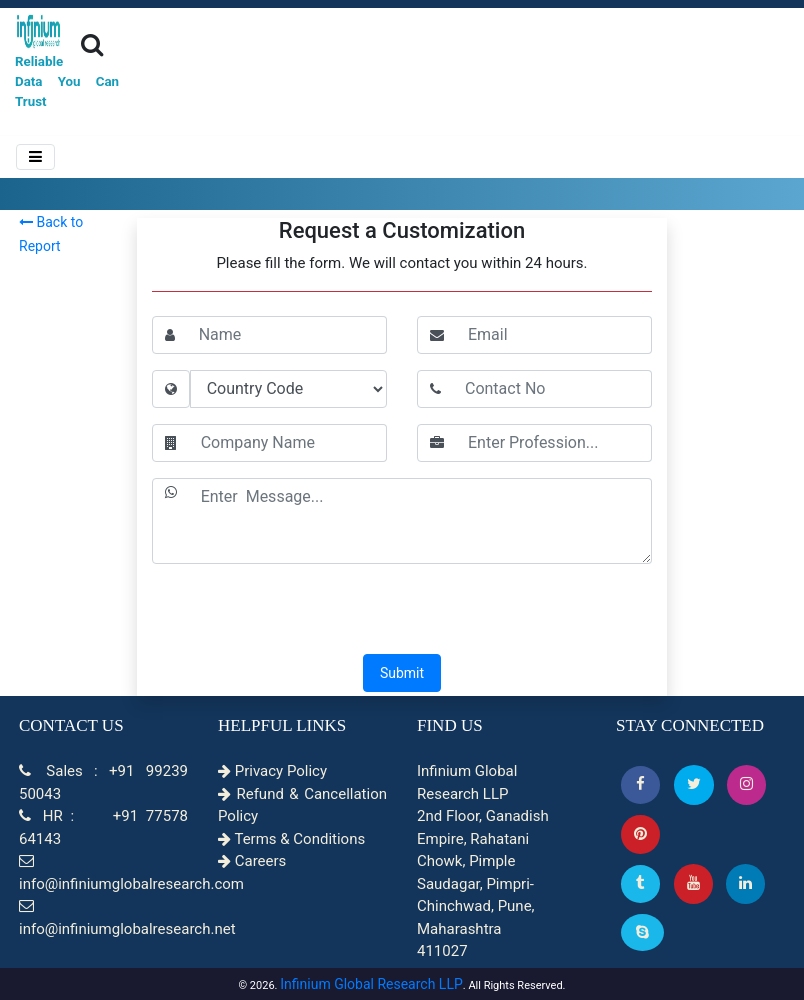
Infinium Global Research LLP (371, 984)
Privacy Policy (272, 771)
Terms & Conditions (291, 839)
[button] (640, 784)
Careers (252, 861)
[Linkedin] (745, 883)
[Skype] (642, 932)
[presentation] (402, 611)
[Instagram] (746, 784)
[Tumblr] (640, 883)
